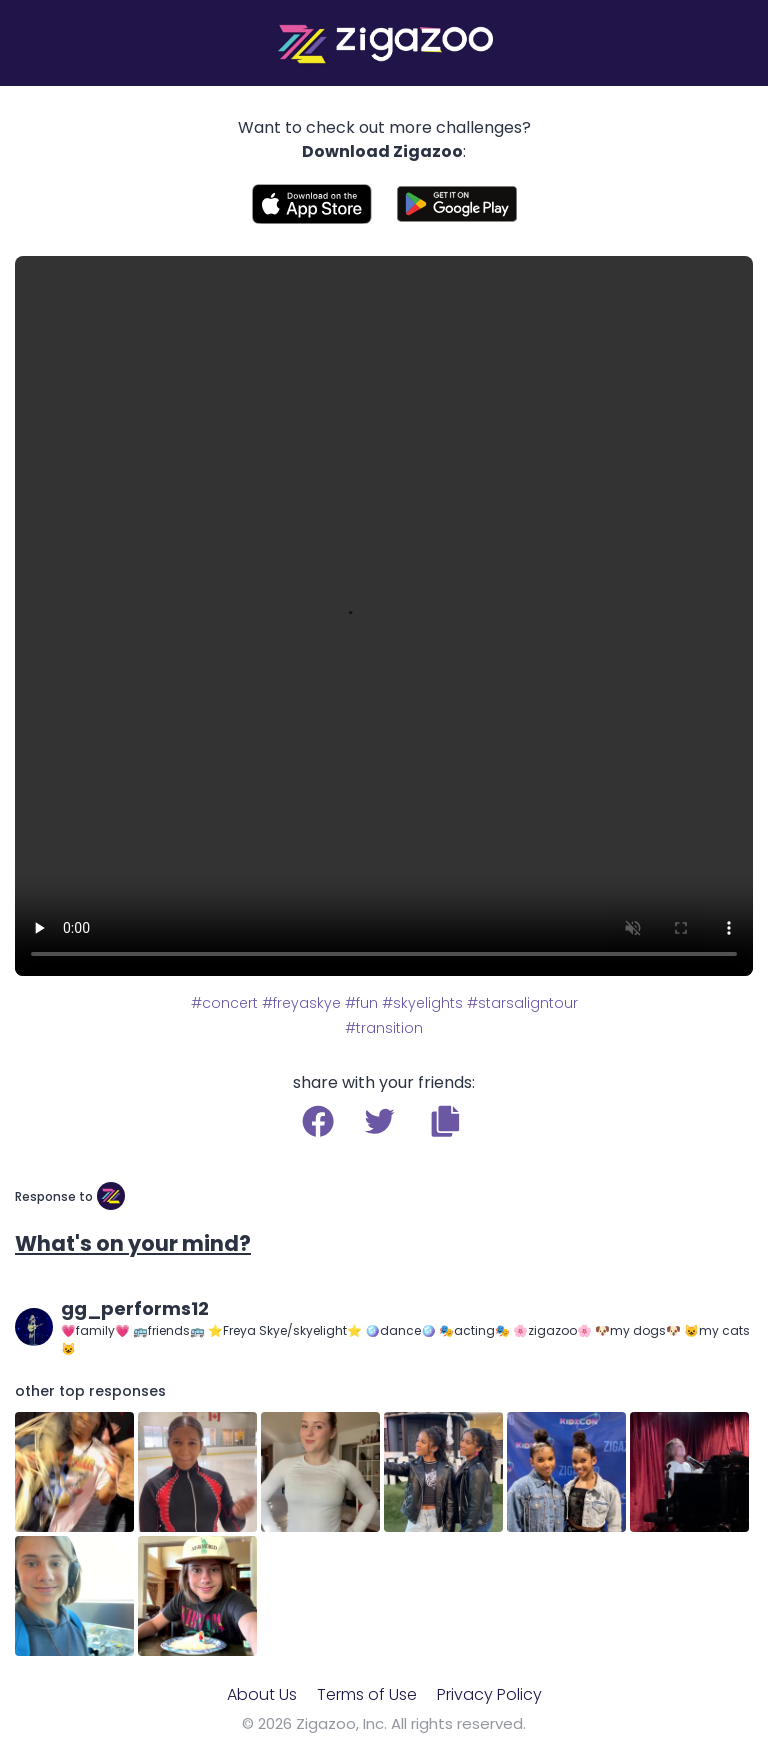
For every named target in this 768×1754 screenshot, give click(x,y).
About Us (262, 1694)
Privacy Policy (489, 1694)
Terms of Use (367, 1694)
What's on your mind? (133, 1243)
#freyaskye (301, 1003)
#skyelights (422, 1003)
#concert (224, 1003)
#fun (361, 1003)
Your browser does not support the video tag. (384, 616)
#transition (384, 1028)
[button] (445, 1121)
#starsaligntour (522, 1003)
